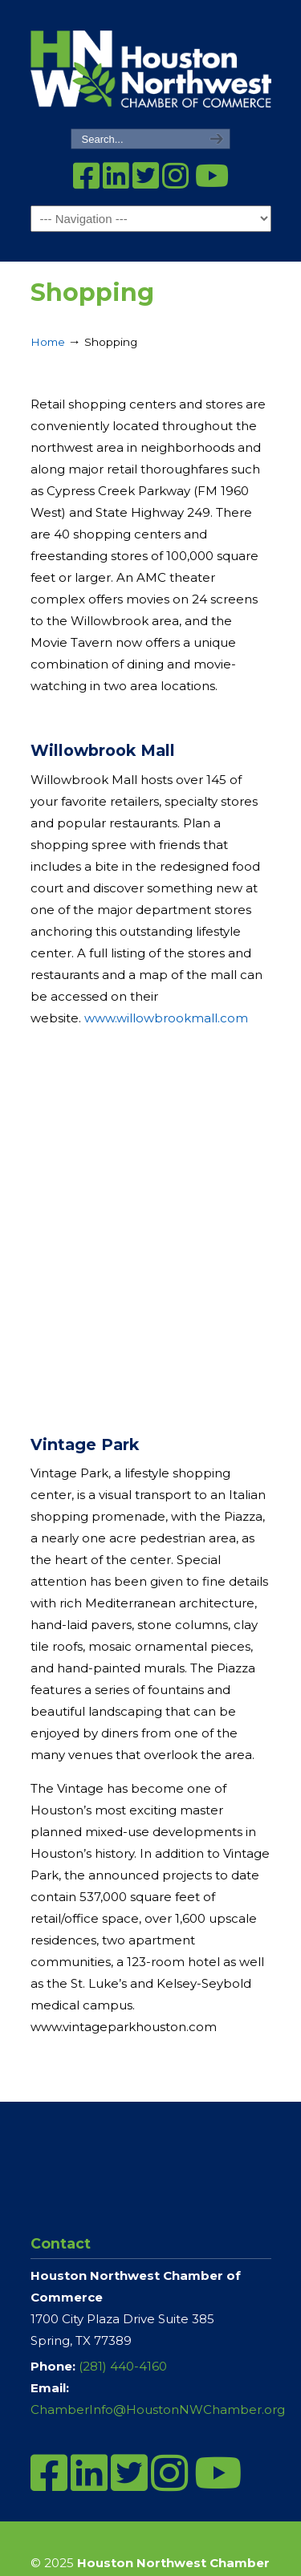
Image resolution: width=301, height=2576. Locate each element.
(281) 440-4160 (123, 2366)
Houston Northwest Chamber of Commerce (151, 65)
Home (48, 341)
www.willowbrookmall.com (166, 1018)
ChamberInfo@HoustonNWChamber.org (158, 2409)
